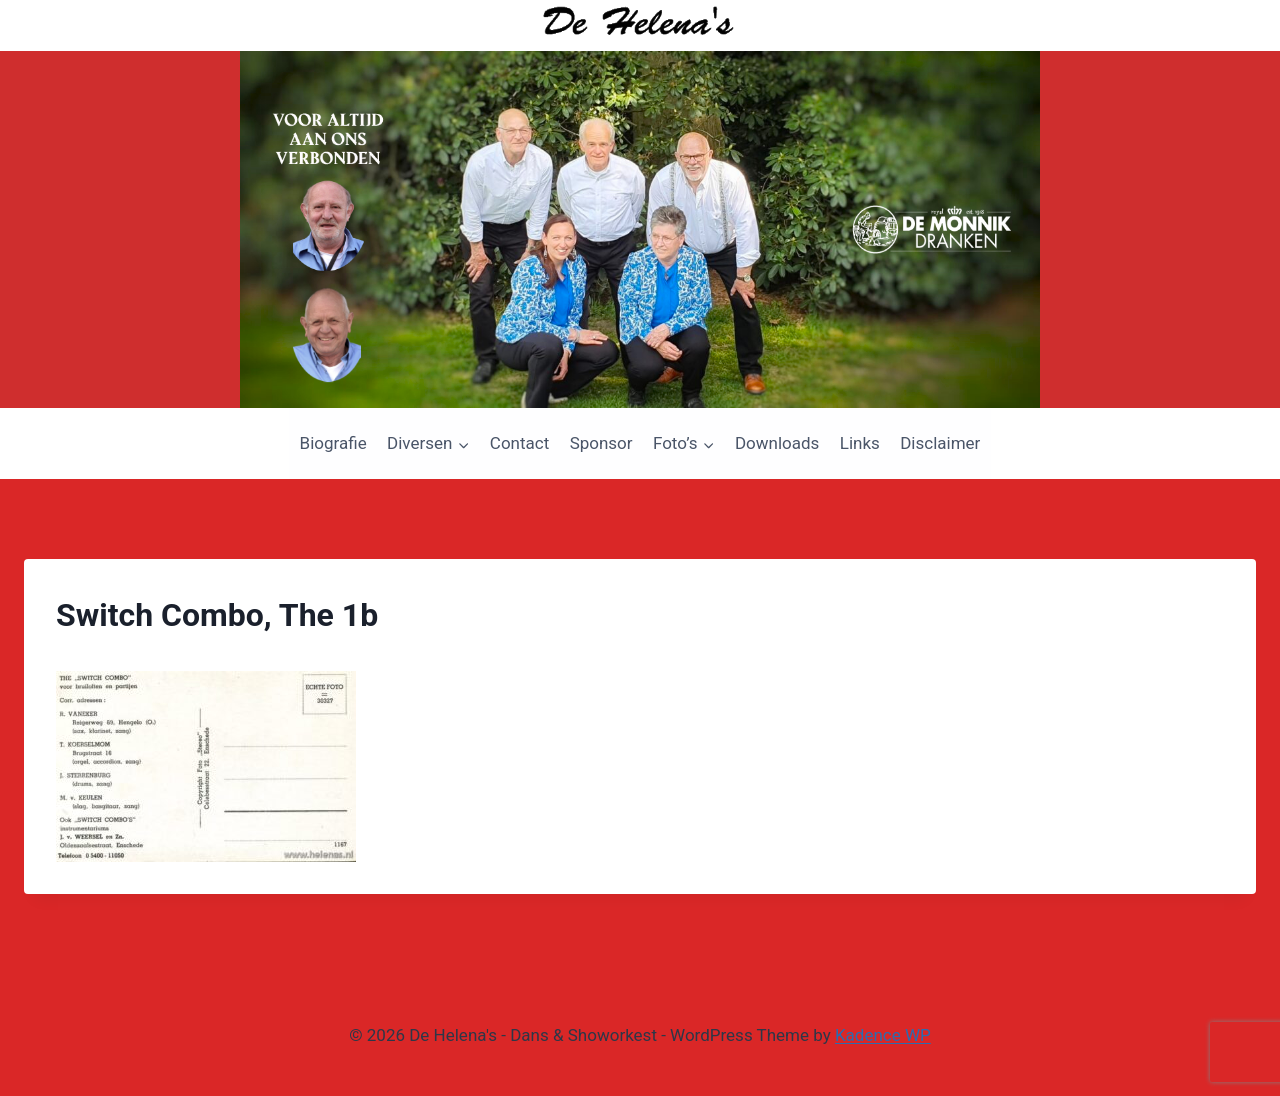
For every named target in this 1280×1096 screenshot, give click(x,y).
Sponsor (601, 443)
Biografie (333, 443)
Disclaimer (940, 443)
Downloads (777, 443)
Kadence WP (883, 1035)
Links (860, 443)
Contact (519, 443)
